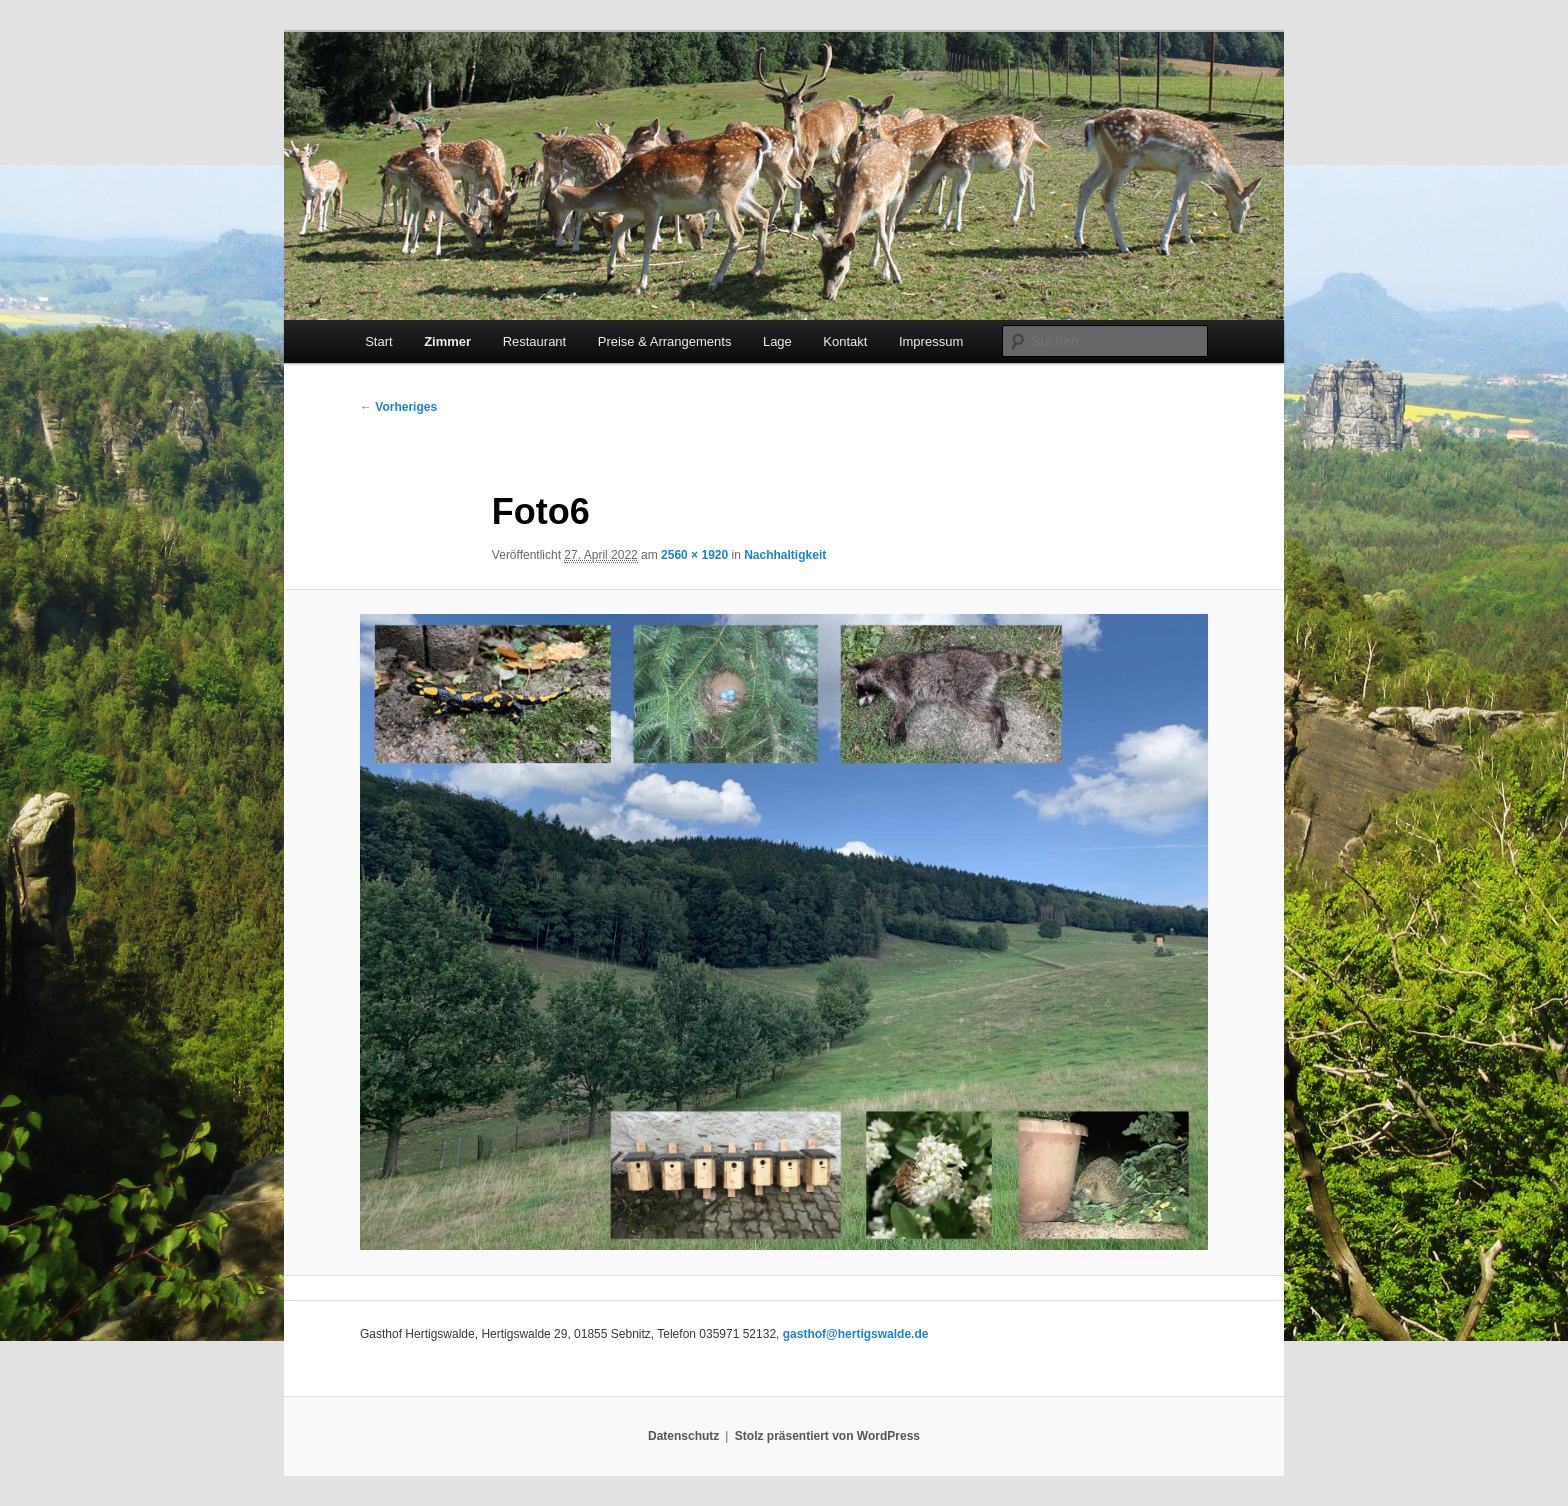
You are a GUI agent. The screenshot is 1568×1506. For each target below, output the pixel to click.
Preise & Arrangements (665, 341)
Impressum (931, 341)
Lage (777, 341)
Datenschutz (683, 1436)
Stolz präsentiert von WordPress (827, 1436)
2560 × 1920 (694, 555)
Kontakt (845, 341)
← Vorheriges (398, 407)
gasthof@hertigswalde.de (856, 1334)
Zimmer (447, 341)
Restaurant (535, 341)
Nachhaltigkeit (785, 555)
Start (378, 341)
